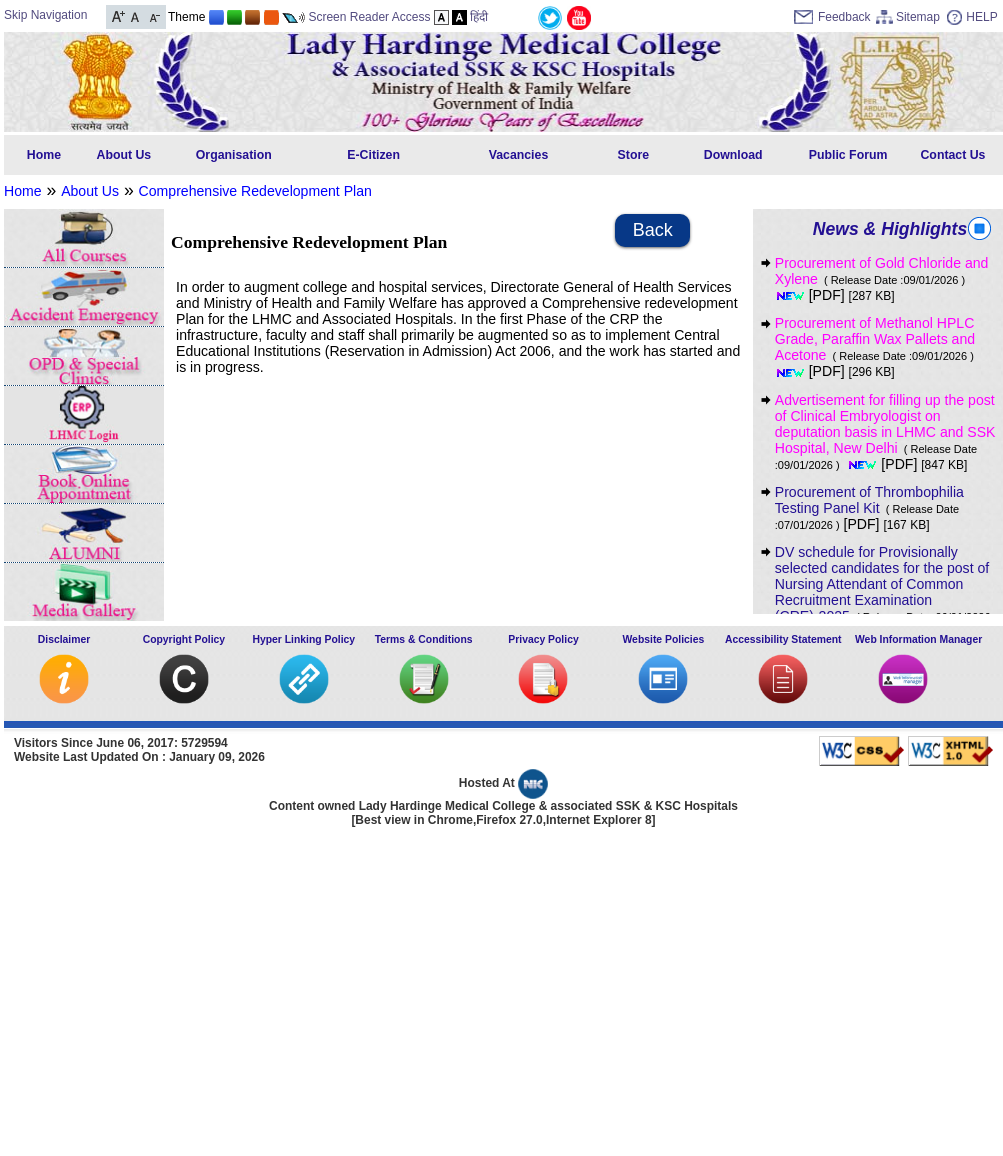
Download (733, 155)
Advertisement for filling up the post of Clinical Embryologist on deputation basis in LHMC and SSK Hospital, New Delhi (885, 432)
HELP (981, 17)
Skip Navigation (45, 15)
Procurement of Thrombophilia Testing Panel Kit (869, 507)
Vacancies (519, 155)
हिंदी (479, 17)
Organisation (234, 155)
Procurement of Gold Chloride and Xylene (882, 279)
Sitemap (918, 17)
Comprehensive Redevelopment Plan (255, 191)
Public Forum (848, 155)
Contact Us (952, 155)
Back (653, 230)
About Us (124, 155)
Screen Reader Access (369, 17)
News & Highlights (890, 229)
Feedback (844, 17)
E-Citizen (373, 155)
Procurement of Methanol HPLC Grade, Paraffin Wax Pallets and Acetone (878, 347)
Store (633, 155)
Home (44, 155)
